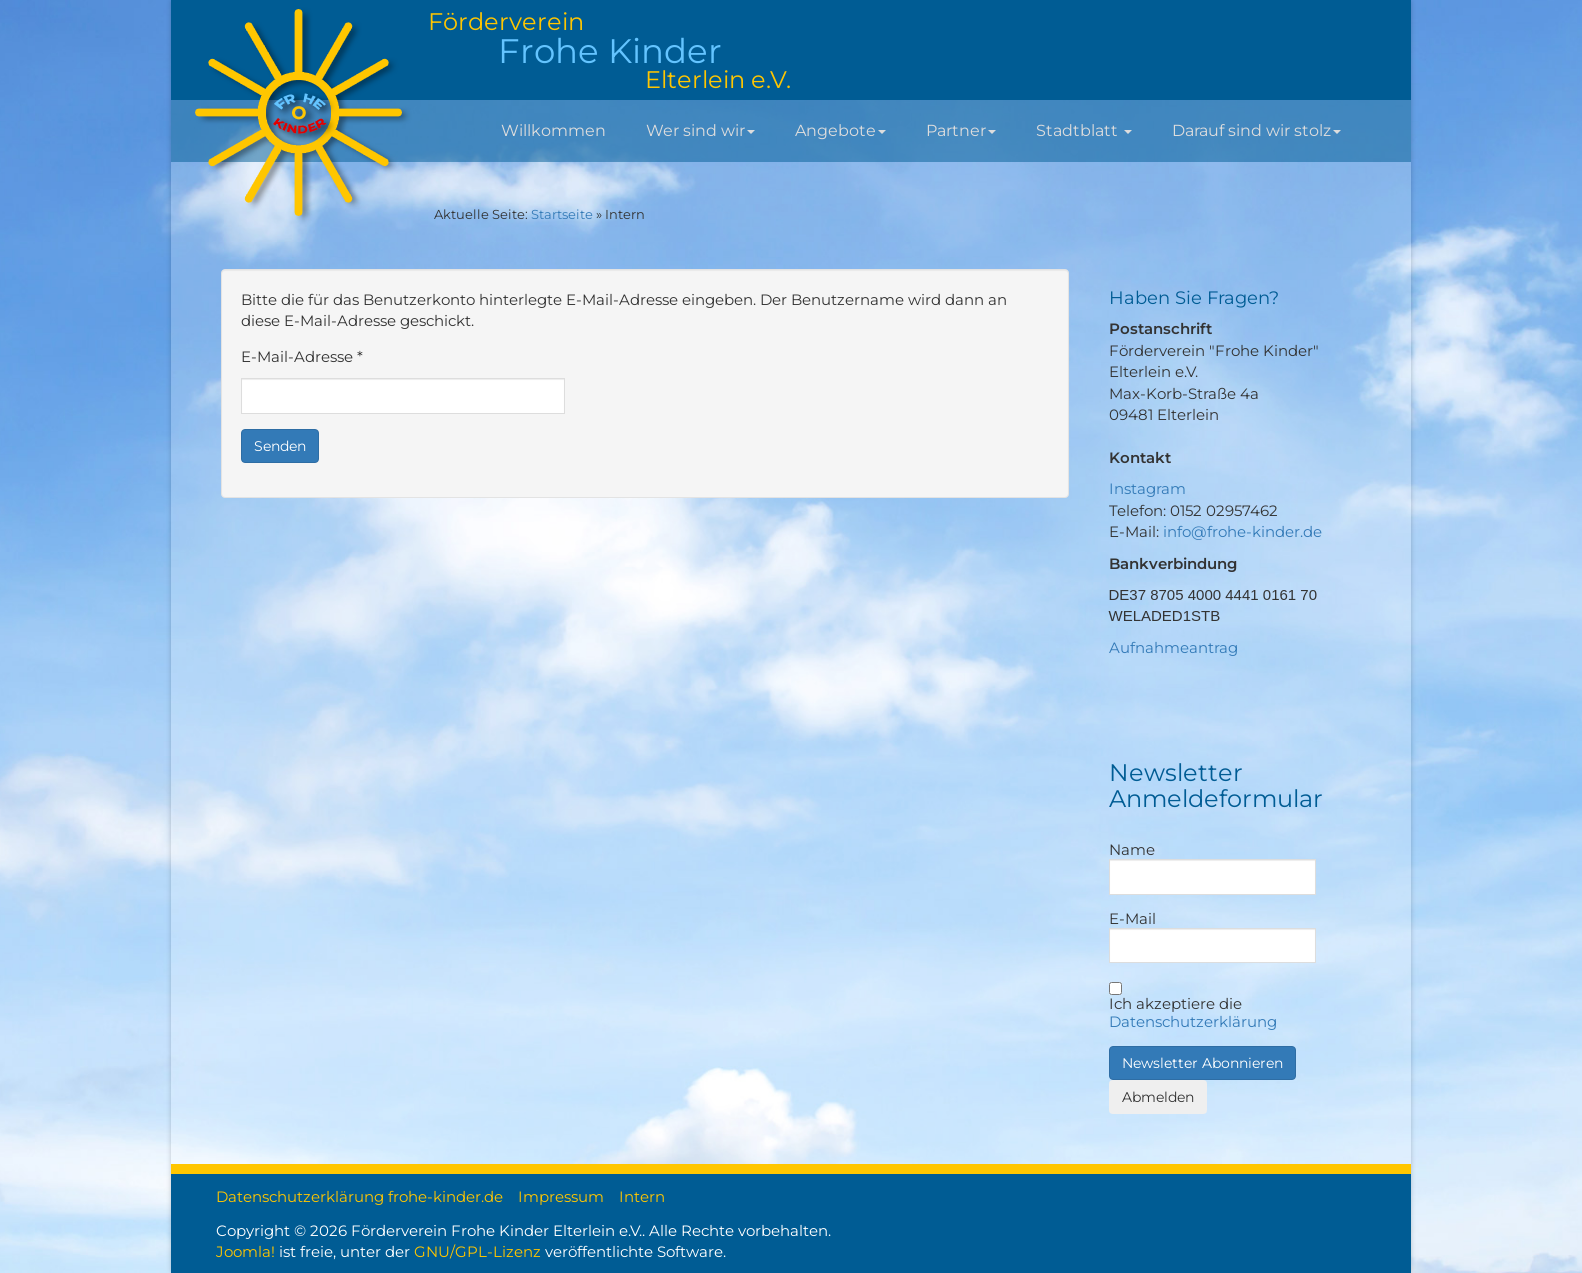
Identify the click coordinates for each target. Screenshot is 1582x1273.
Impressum (561, 1196)
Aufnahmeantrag (1173, 647)
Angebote (840, 130)
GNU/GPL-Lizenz (477, 1251)
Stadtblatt (1084, 130)
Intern (642, 1196)
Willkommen (553, 130)
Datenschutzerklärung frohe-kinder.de (359, 1196)
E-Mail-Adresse (302, 357)
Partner (961, 130)
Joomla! (245, 1251)
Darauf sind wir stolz (1256, 130)
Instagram (1147, 488)
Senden (280, 446)
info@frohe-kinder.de (1242, 531)
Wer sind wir (700, 130)
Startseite (562, 214)
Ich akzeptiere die (1193, 1006)
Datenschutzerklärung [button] (1193, 1021)
